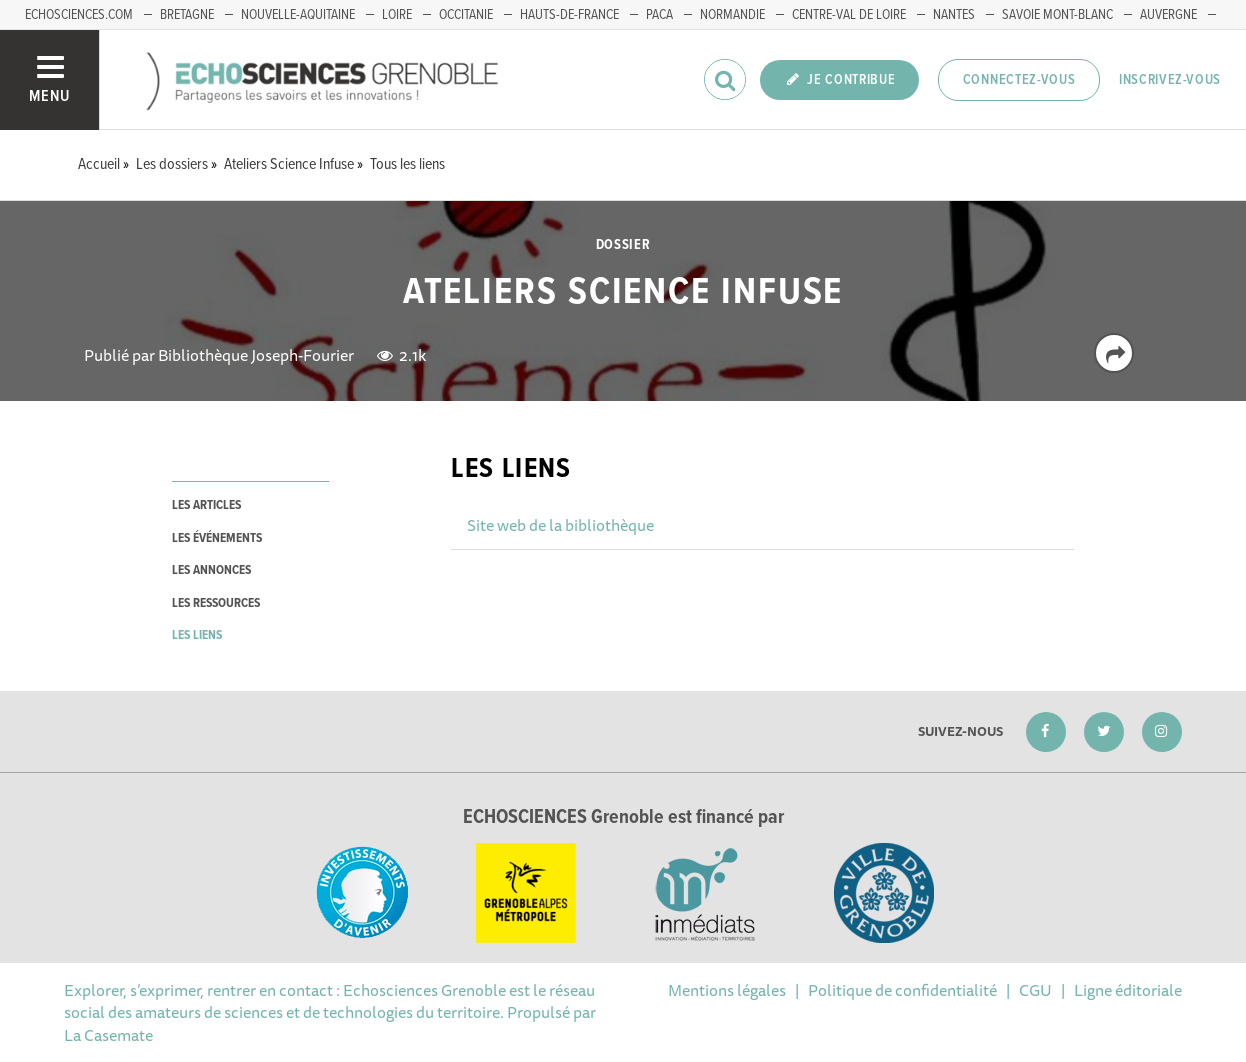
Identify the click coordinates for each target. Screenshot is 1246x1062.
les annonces (211, 570)
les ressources (216, 603)
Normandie (732, 15)
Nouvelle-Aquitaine (298, 15)
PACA (659, 15)
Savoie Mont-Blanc (1057, 15)
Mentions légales (727, 990)
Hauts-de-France (569, 15)
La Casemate (108, 1035)
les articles (206, 505)
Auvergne (1168, 15)
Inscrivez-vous (1170, 80)
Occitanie (466, 15)
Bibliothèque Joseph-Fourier (256, 355)
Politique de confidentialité (902, 990)
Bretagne (187, 15)
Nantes (954, 15)
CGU (1035, 990)
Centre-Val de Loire (849, 15)
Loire (397, 15)
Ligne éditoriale (1128, 990)
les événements (217, 538)
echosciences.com (79, 15)
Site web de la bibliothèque (560, 525)
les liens (197, 635)
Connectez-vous (1019, 80)
